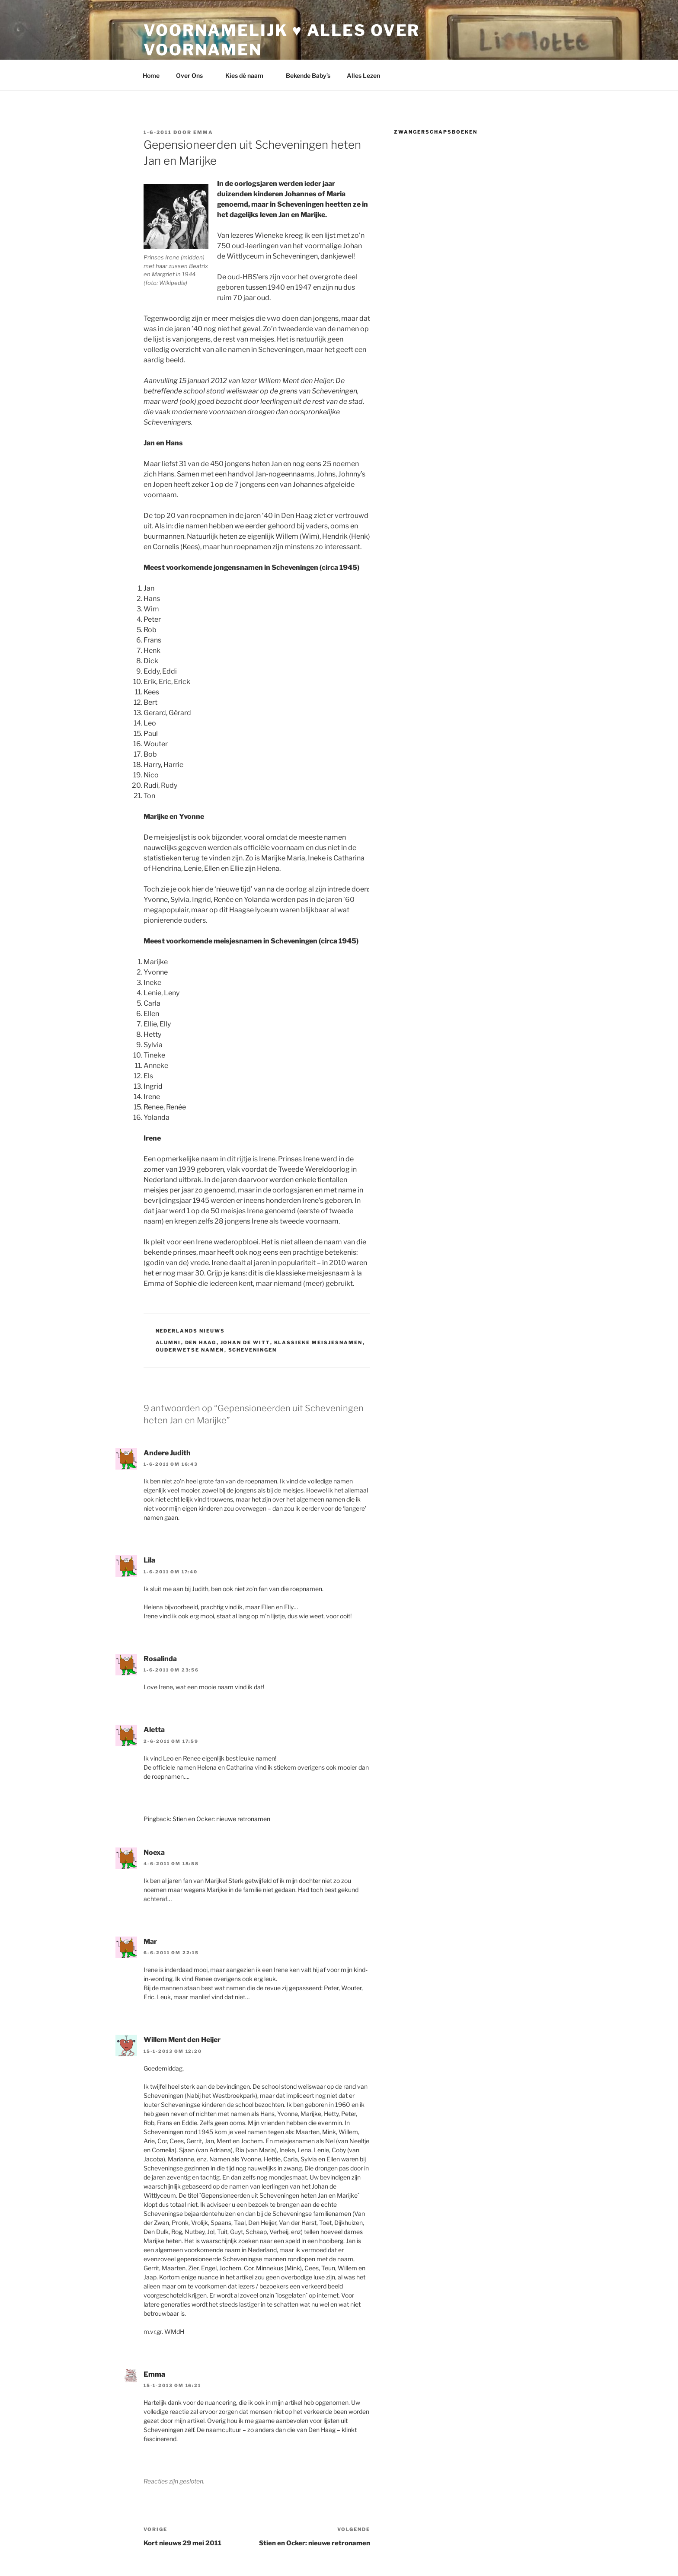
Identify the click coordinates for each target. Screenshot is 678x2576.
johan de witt (245, 1342)
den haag (201, 1342)
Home (151, 75)
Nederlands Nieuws (190, 1331)
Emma (203, 132)
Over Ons (193, 75)
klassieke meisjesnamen (318, 1342)
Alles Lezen (367, 75)
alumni (168, 1342)
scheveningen (252, 1350)
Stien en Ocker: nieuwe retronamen (221, 1818)
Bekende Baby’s (308, 75)
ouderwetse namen (190, 1350)
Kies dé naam (248, 75)
